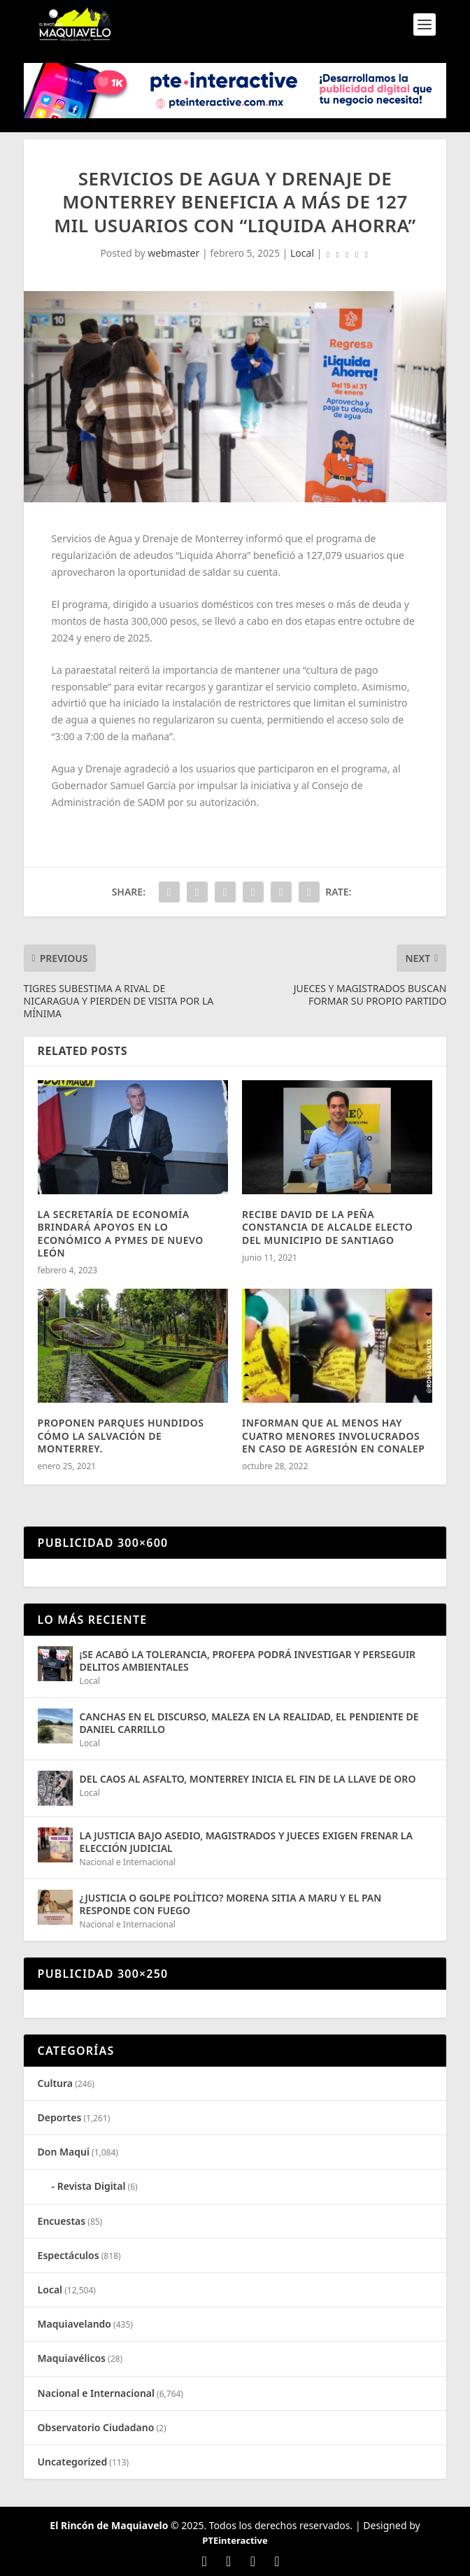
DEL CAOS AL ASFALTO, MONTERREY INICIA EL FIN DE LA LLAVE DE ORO (248, 1778)
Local (302, 253)
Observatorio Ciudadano (96, 2427)
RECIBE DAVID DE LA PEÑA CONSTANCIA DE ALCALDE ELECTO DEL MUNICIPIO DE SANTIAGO (327, 1227)
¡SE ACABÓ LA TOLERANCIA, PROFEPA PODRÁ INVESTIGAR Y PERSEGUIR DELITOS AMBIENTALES (248, 1660)
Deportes (60, 2117)
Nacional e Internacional (128, 1862)
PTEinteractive (234, 2540)
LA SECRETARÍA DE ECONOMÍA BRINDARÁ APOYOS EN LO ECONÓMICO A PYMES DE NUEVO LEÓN (121, 1233)
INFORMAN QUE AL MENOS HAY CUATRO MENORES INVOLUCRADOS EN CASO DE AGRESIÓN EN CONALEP (333, 1435)
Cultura (55, 2083)
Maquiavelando (74, 2323)
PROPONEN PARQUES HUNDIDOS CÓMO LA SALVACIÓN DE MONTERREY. (121, 1435)
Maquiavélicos (72, 2358)
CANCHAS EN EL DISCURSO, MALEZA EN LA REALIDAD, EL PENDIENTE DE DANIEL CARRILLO (249, 1723)
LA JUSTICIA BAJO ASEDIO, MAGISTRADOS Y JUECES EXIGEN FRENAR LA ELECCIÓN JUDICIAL (246, 1842)
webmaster (173, 253)
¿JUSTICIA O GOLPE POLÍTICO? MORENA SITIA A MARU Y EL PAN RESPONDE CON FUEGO (231, 1904)
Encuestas (62, 2221)
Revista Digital (91, 2186)
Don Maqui (64, 2151)
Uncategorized (73, 2461)
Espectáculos (68, 2255)
